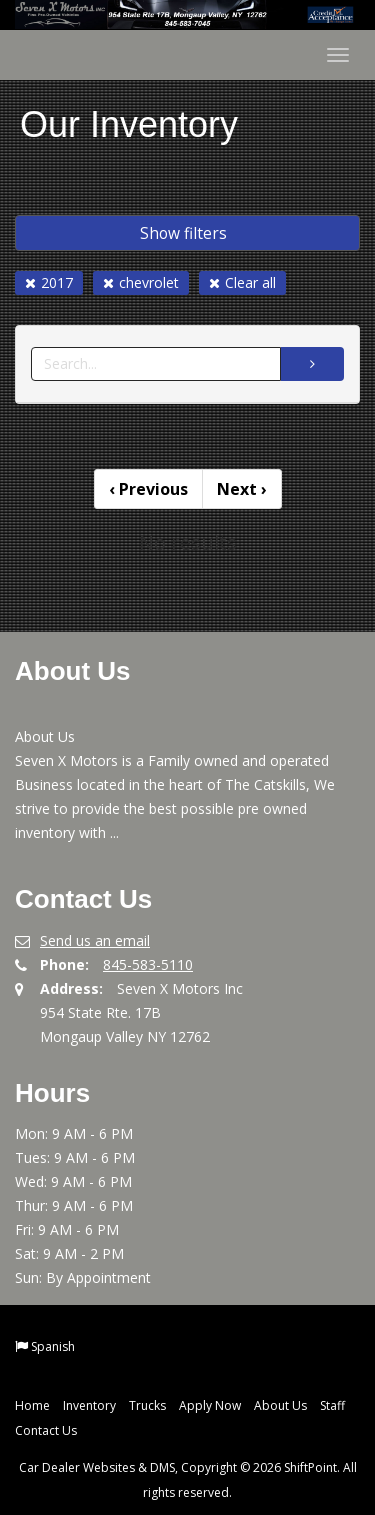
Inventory (89, 1405)
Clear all (242, 282)
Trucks (147, 1405)
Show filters (183, 233)
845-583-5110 (148, 964)
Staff (332, 1405)
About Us (280, 1405)
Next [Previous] (242, 489)
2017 (49, 282)
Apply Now (210, 1405)
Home (32, 1405)
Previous (148, 489)
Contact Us (46, 1430)
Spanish (53, 1346)
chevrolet (141, 282)
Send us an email (95, 940)
